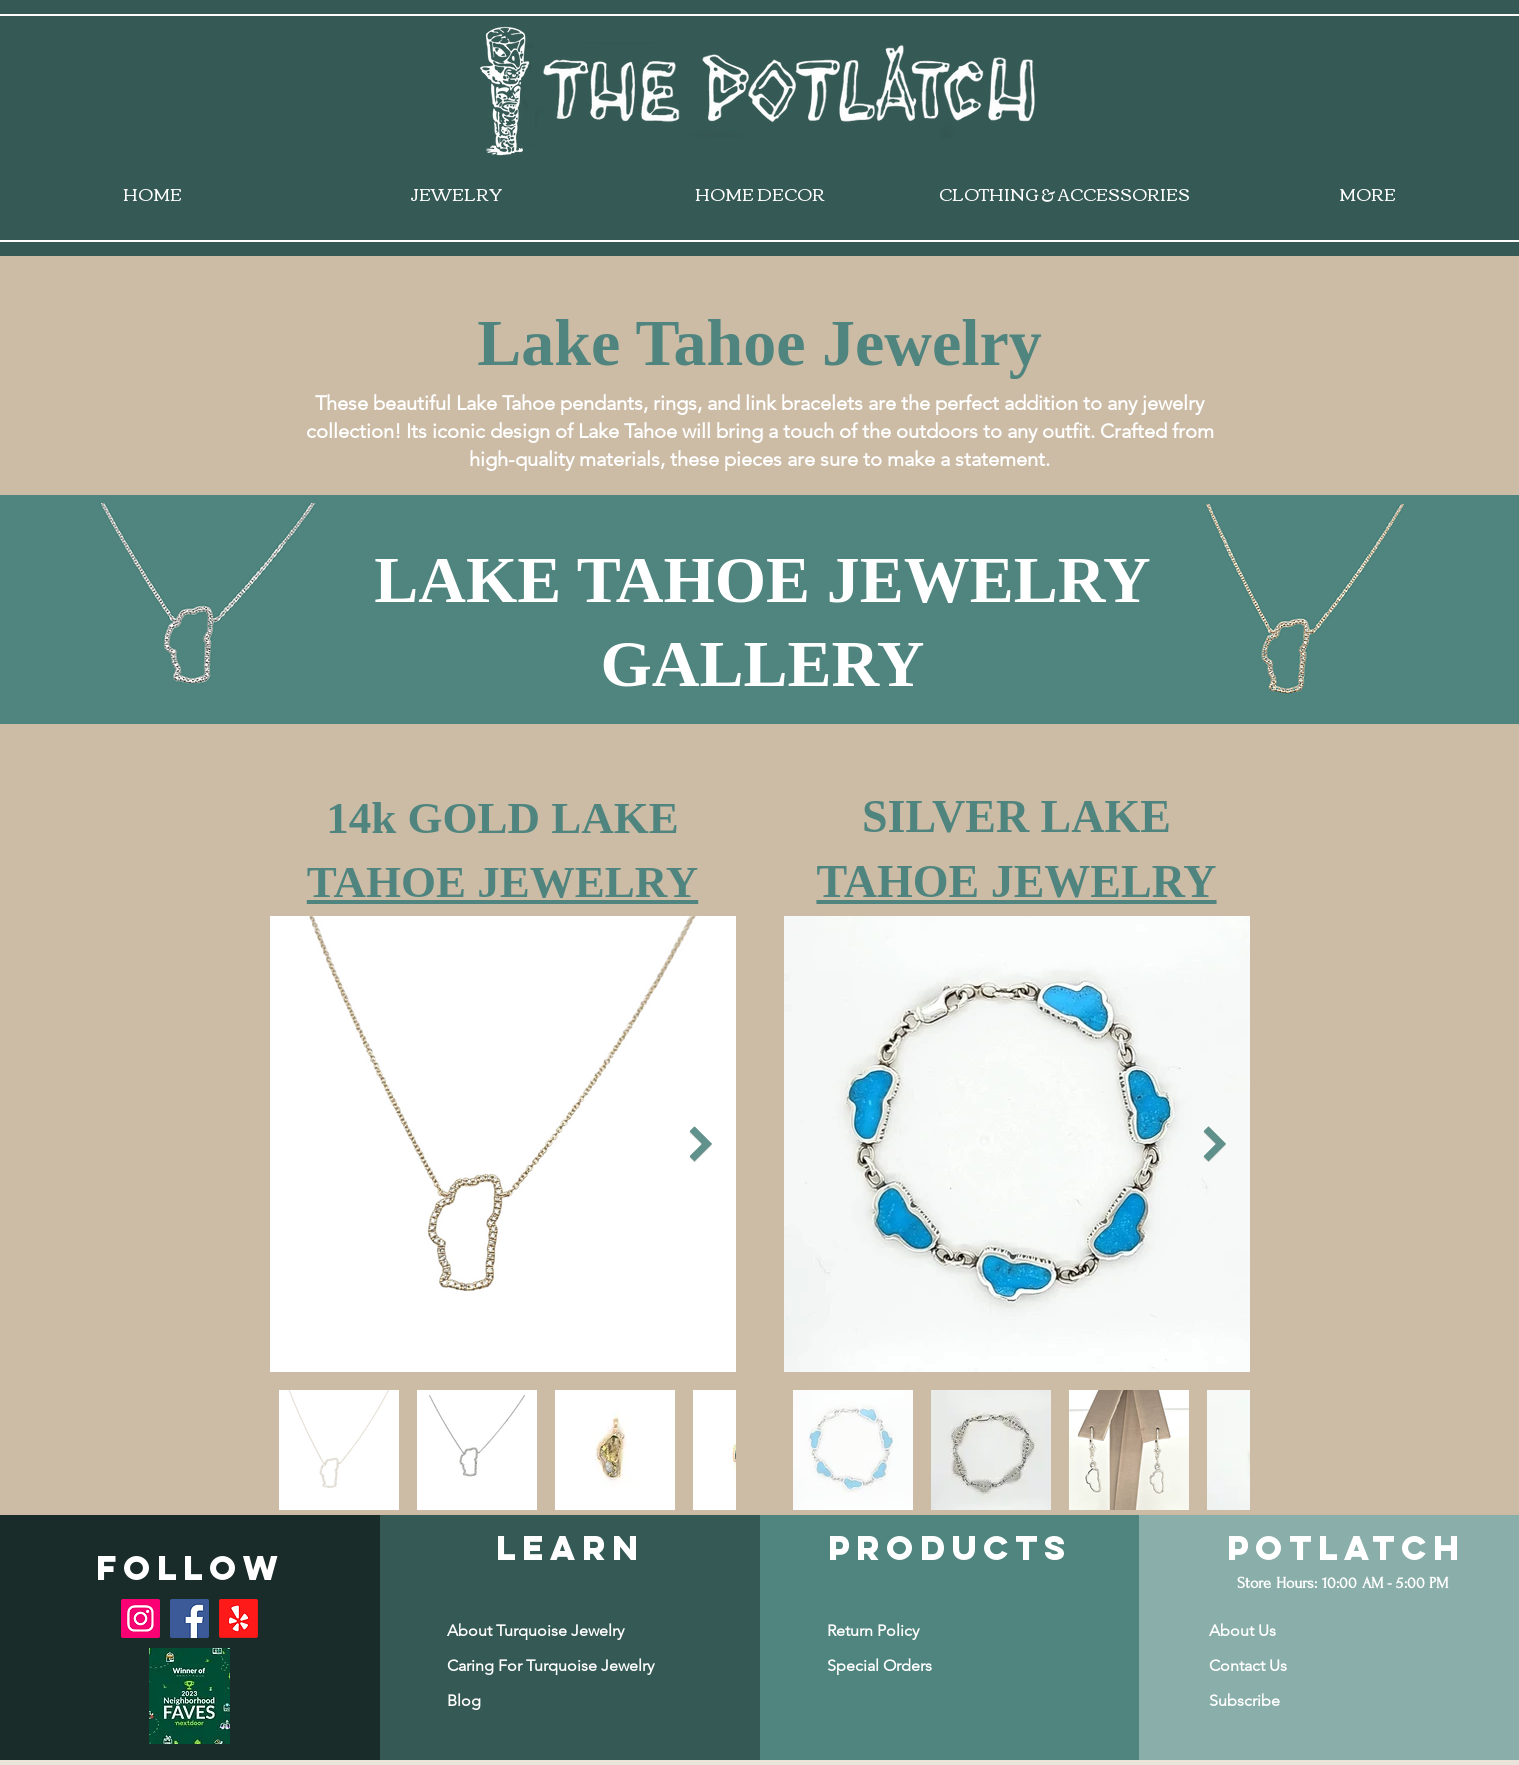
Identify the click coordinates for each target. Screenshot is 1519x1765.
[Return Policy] (906, 1630)
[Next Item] (701, 1144)
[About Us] (1288, 1630)
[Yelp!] (238, 1618)
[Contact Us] (1288, 1665)
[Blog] (526, 1700)
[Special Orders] (906, 1665)
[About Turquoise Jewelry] (535, 1630)
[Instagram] (140, 1618)
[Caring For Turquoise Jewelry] (550, 1665)
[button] (1288, 1700)
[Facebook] (189, 1618)
